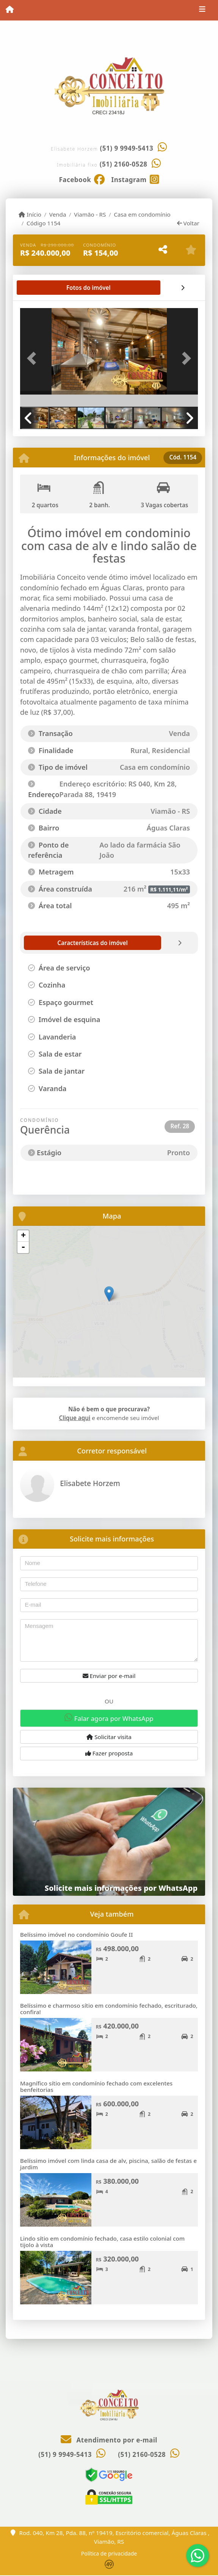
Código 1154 (43, 223)
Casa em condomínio (142, 214)
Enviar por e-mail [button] (109, 1676)
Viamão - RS (90, 214)
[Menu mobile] (10, 10)
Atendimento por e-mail (109, 2440)
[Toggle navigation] (202, 10)
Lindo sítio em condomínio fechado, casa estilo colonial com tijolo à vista (102, 2242)
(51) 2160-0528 (123, 164)
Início (30, 214)
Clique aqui (75, 1418)
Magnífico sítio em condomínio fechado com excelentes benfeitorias (96, 2086)
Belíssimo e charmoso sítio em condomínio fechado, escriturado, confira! (109, 2009)
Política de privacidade (109, 2553)
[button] (33, 358)
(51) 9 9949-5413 (127, 148)
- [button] (23, 1247)
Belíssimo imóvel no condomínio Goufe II (76, 1934)
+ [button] (23, 1236)
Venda (57, 214)
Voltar (188, 223)
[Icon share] (82, 178)
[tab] (44, 287)
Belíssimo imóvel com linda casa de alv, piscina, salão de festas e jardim (108, 2164)
